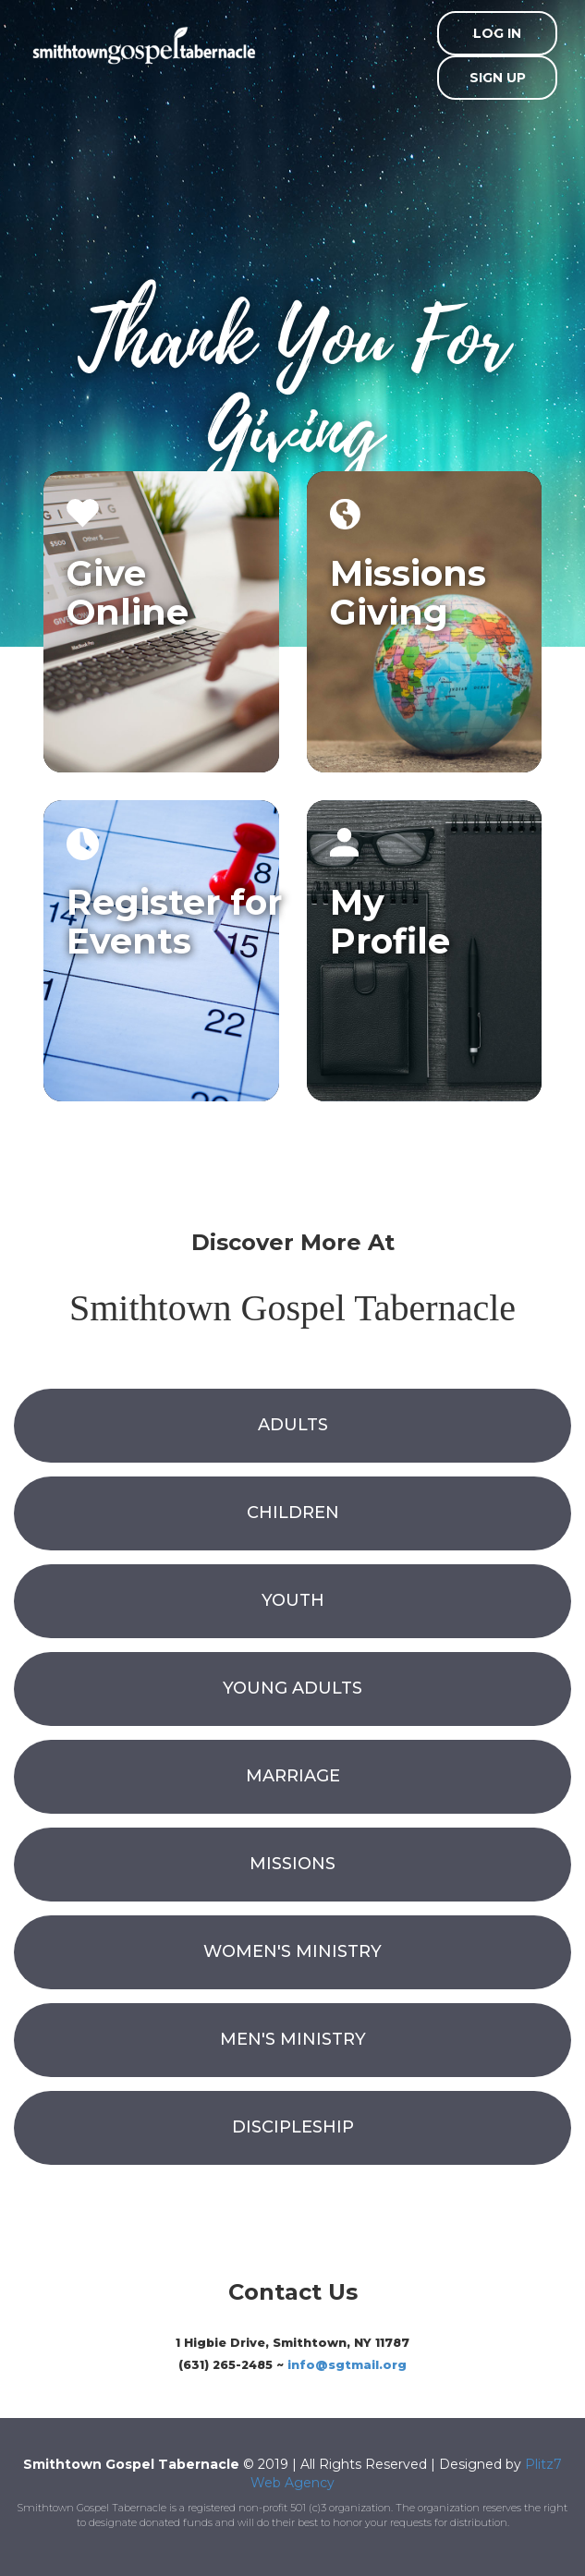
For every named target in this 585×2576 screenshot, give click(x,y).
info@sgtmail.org (347, 2365)
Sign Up (497, 77)
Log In (497, 33)
